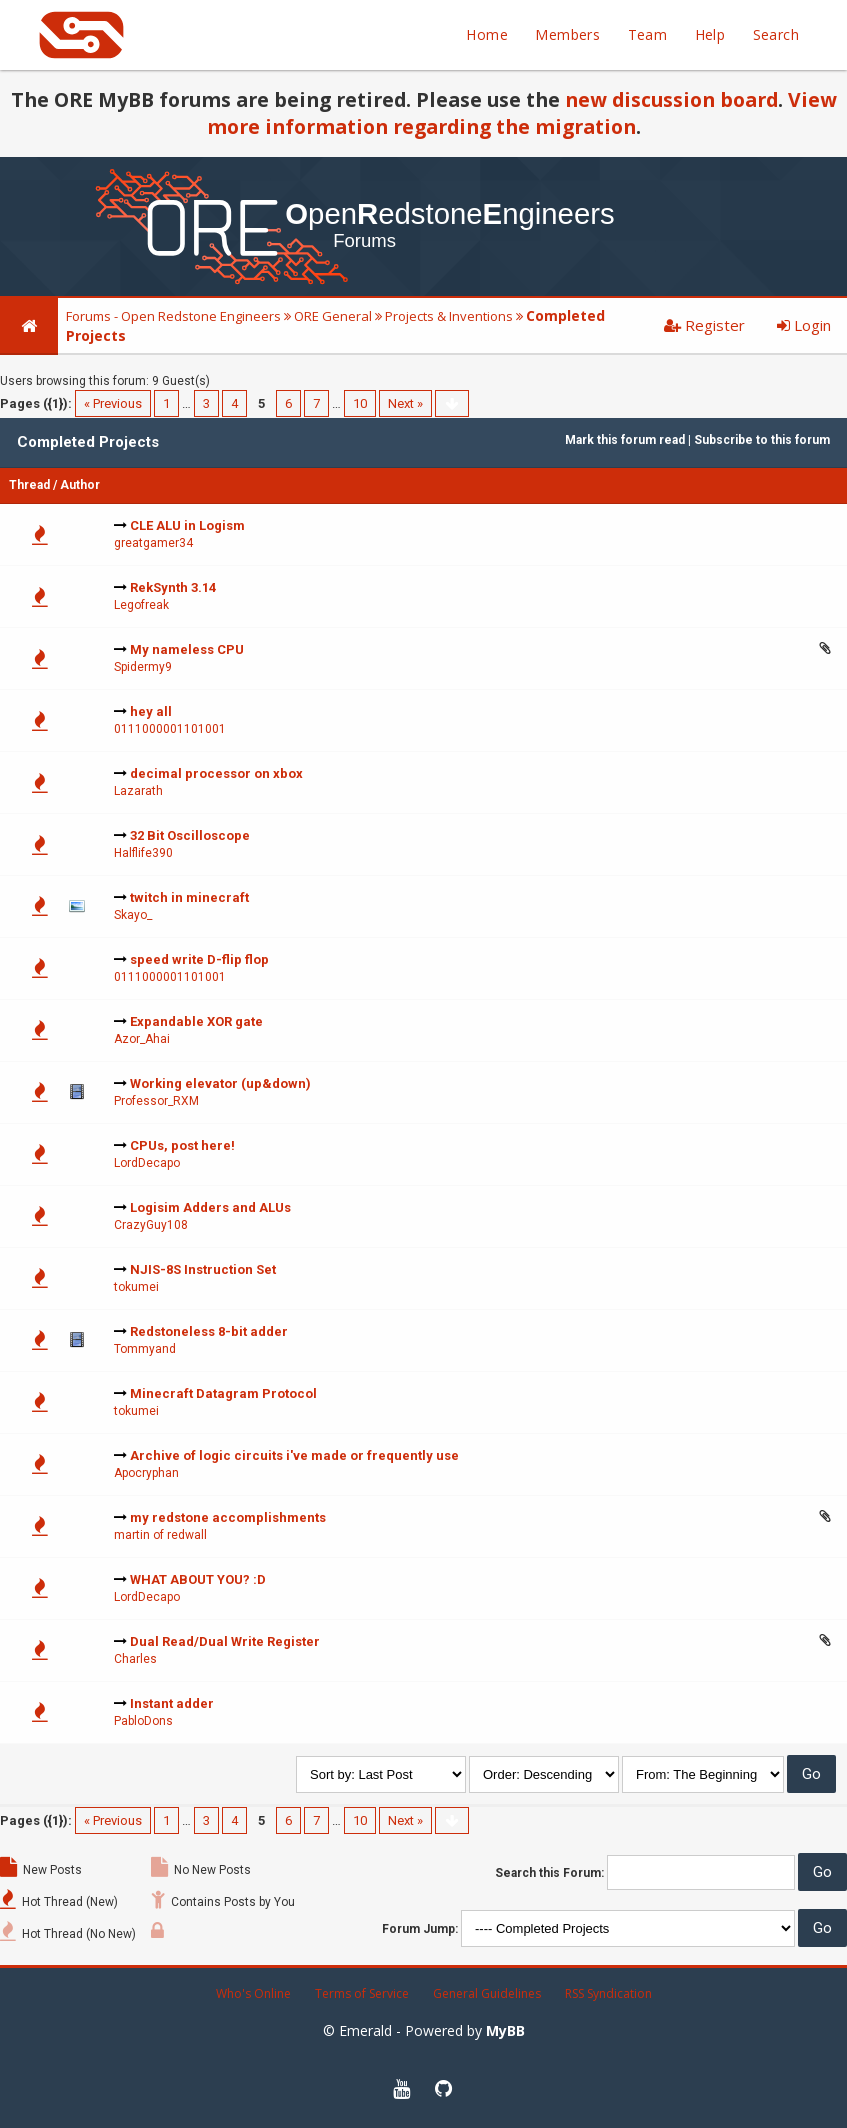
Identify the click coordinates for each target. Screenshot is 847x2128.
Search (776, 34)
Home (487, 34)
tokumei (136, 1287)
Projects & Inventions (449, 316)
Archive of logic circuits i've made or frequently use (294, 1455)
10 (360, 403)
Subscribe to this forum (762, 440)
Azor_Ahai (142, 1039)
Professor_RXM (156, 1101)
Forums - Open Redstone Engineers (173, 316)
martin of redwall (160, 1535)
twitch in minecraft (189, 897)
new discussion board (671, 99)
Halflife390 (143, 853)
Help (710, 34)
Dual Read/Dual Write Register (225, 1641)
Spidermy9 (143, 667)
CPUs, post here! (182, 1145)
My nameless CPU (187, 649)
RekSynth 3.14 (173, 587)
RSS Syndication (608, 1993)
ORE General (333, 316)
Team (648, 34)
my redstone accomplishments (228, 1517)
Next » (405, 403)
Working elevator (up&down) (220, 1083)
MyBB (505, 2030)
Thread (29, 485)
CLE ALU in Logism (187, 525)
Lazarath (138, 791)
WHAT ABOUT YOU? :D (198, 1579)
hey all (151, 711)
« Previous (113, 403)
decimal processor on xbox (216, 773)
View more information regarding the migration (522, 113)
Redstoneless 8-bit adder (209, 1331)
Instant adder (172, 1703)
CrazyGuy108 (151, 1225)
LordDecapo (147, 1163)
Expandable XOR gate (196, 1021)
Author (80, 485)
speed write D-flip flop (199, 959)
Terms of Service (362, 1993)
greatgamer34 (153, 543)
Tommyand (145, 1349)
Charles (135, 1659)
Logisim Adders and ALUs (210, 1207)
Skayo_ (133, 915)
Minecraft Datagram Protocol (223, 1393)
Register (704, 325)
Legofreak (141, 605)
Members (567, 34)
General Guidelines (487, 1993)
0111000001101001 (170, 729)
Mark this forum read (625, 440)
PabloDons (143, 1721)
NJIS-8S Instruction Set (203, 1269)
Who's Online (253, 1993)
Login (804, 325)
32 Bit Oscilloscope (190, 835)
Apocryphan (146, 1473)
